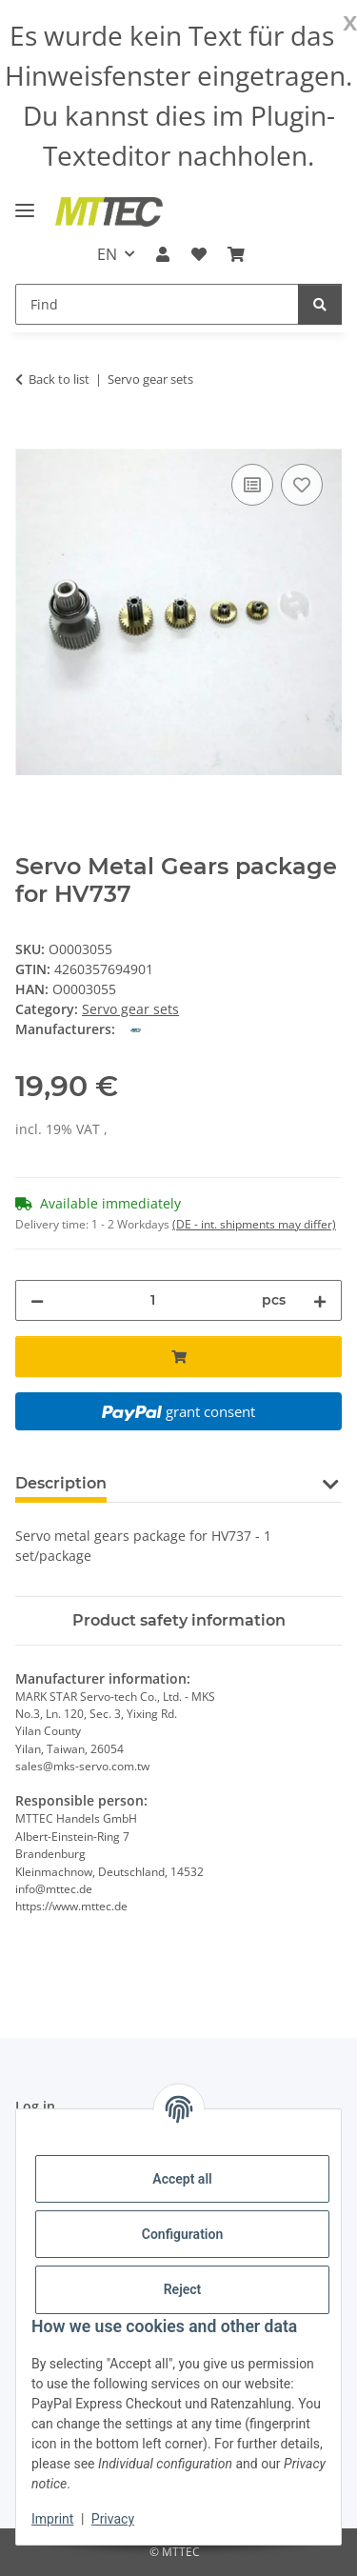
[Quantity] (152, 1300)
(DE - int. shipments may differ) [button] (254, 1224)
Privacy (112, 2518)
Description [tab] (61, 1483)
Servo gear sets (130, 1009)
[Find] (157, 304)
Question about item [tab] (218, 1483)
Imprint (52, 2518)
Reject (183, 2289)
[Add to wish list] (302, 485)
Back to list (59, 379)
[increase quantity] (320, 1300)
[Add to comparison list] (252, 485)
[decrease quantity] (37, 1300)
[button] (163, 254)
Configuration (182, 2234)
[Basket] (236, 254)
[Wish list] (199, 254)
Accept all (181, 2179)
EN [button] (107, 254)
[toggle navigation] (24, 202)
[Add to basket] (30, 438)
